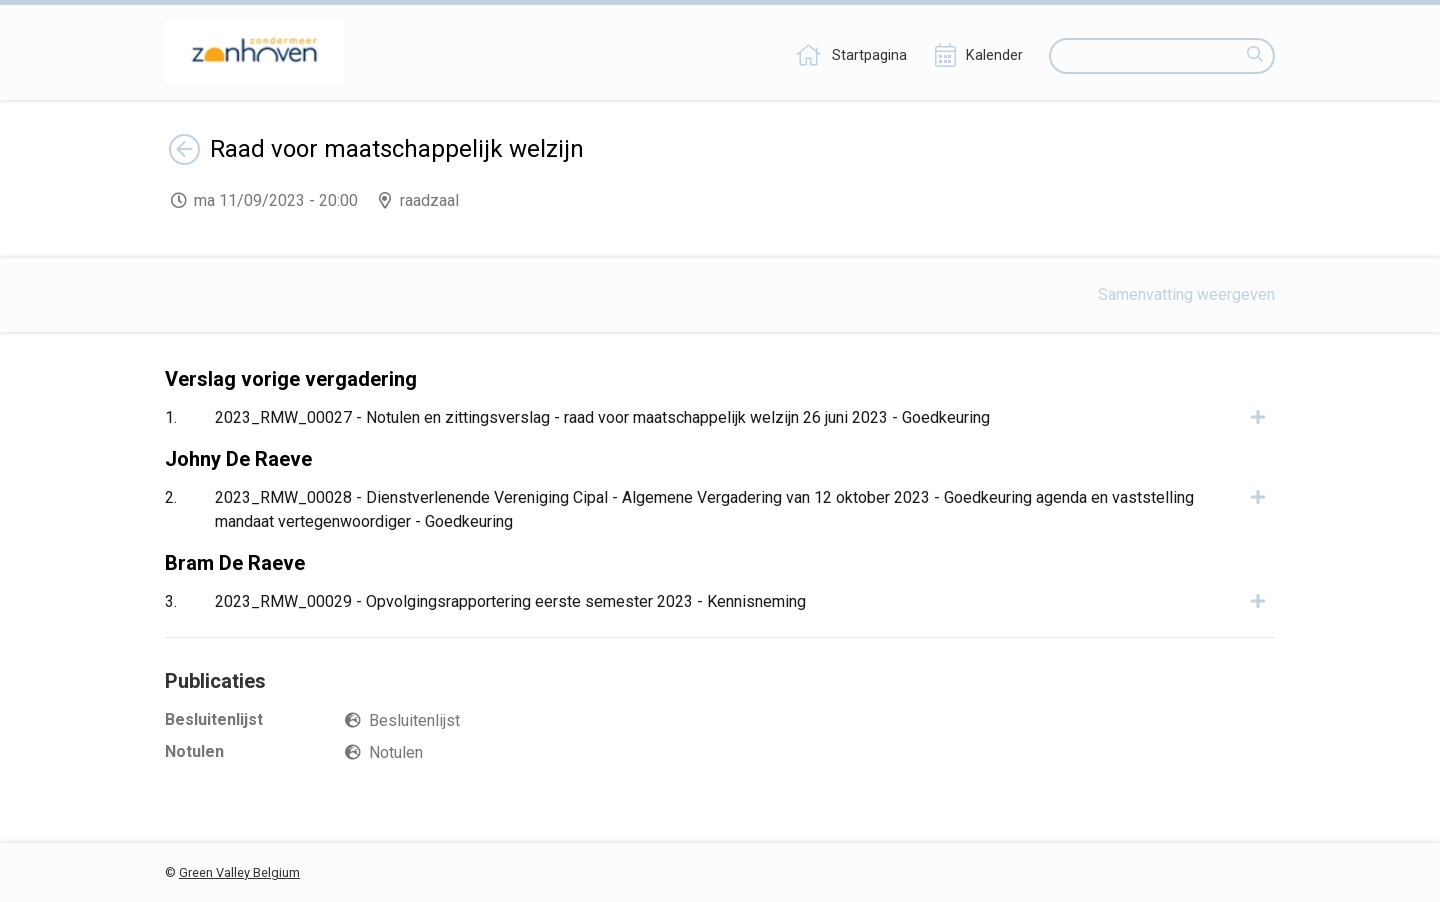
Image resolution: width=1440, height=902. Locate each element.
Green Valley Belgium (239, 872)
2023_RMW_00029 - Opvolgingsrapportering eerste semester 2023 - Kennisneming (510, 601)
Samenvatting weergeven (1186, 294)
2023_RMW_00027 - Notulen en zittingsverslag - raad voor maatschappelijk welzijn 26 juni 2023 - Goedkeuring (602, 417)
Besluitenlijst (414, 720)
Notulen (396, 752)
